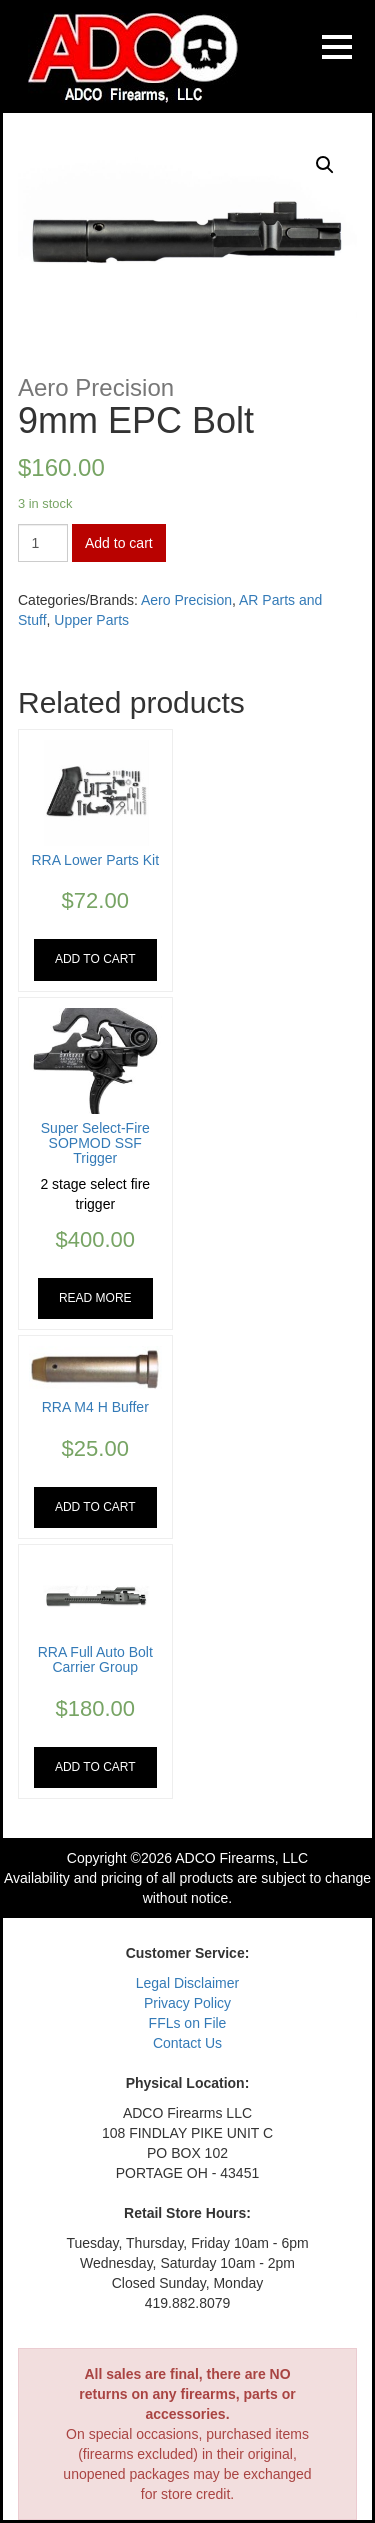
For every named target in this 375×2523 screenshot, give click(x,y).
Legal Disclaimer (187, 1983)
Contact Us (187, 2043)
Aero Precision (186, 600)
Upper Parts (91, 620)
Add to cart (119, 543)
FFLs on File (188, 2023)
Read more (95, 1298)
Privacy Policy (187, 2003)
